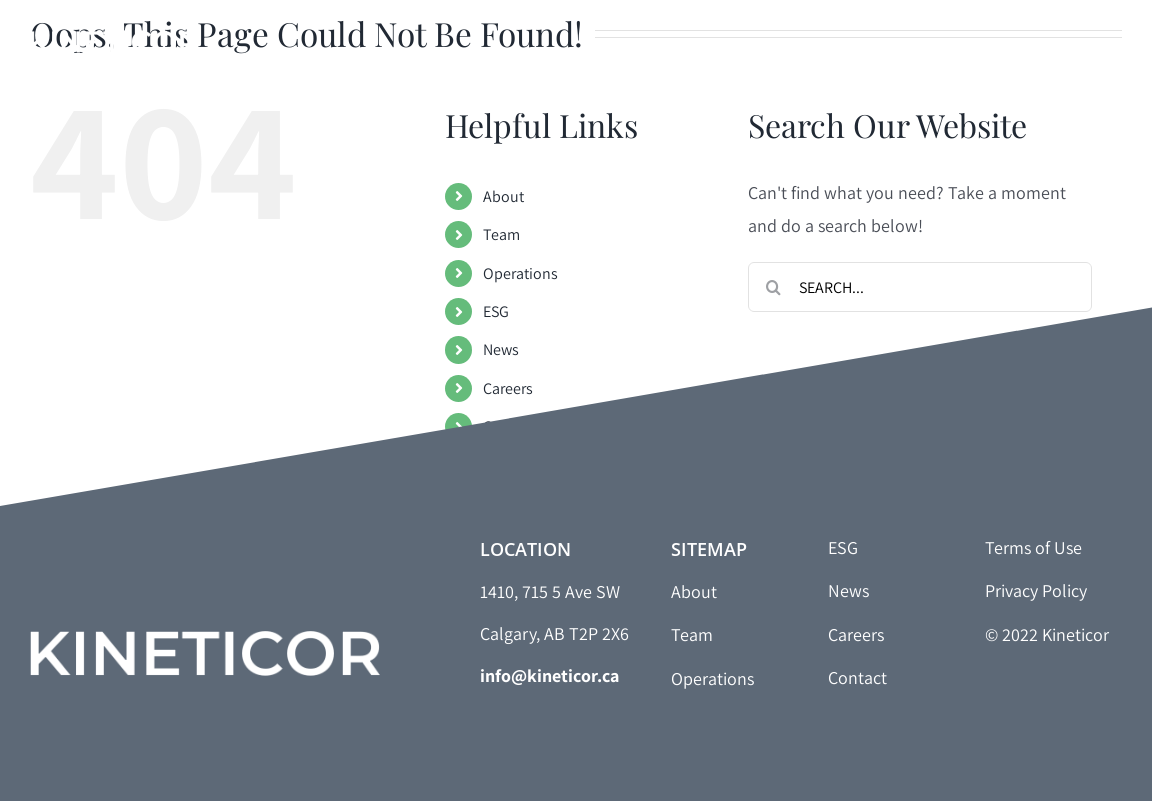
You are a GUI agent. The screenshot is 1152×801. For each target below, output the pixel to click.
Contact (509, 426)
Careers (508, 388)
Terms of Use (1033, 547)
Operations (520, 273)
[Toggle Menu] (1107, 48)
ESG (496, 311)
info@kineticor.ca (549, 675)
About (503, 196)
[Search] (773, 287)
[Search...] (920, 287)
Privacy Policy (1036, 590)
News (501, 349)
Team (501, 234)
